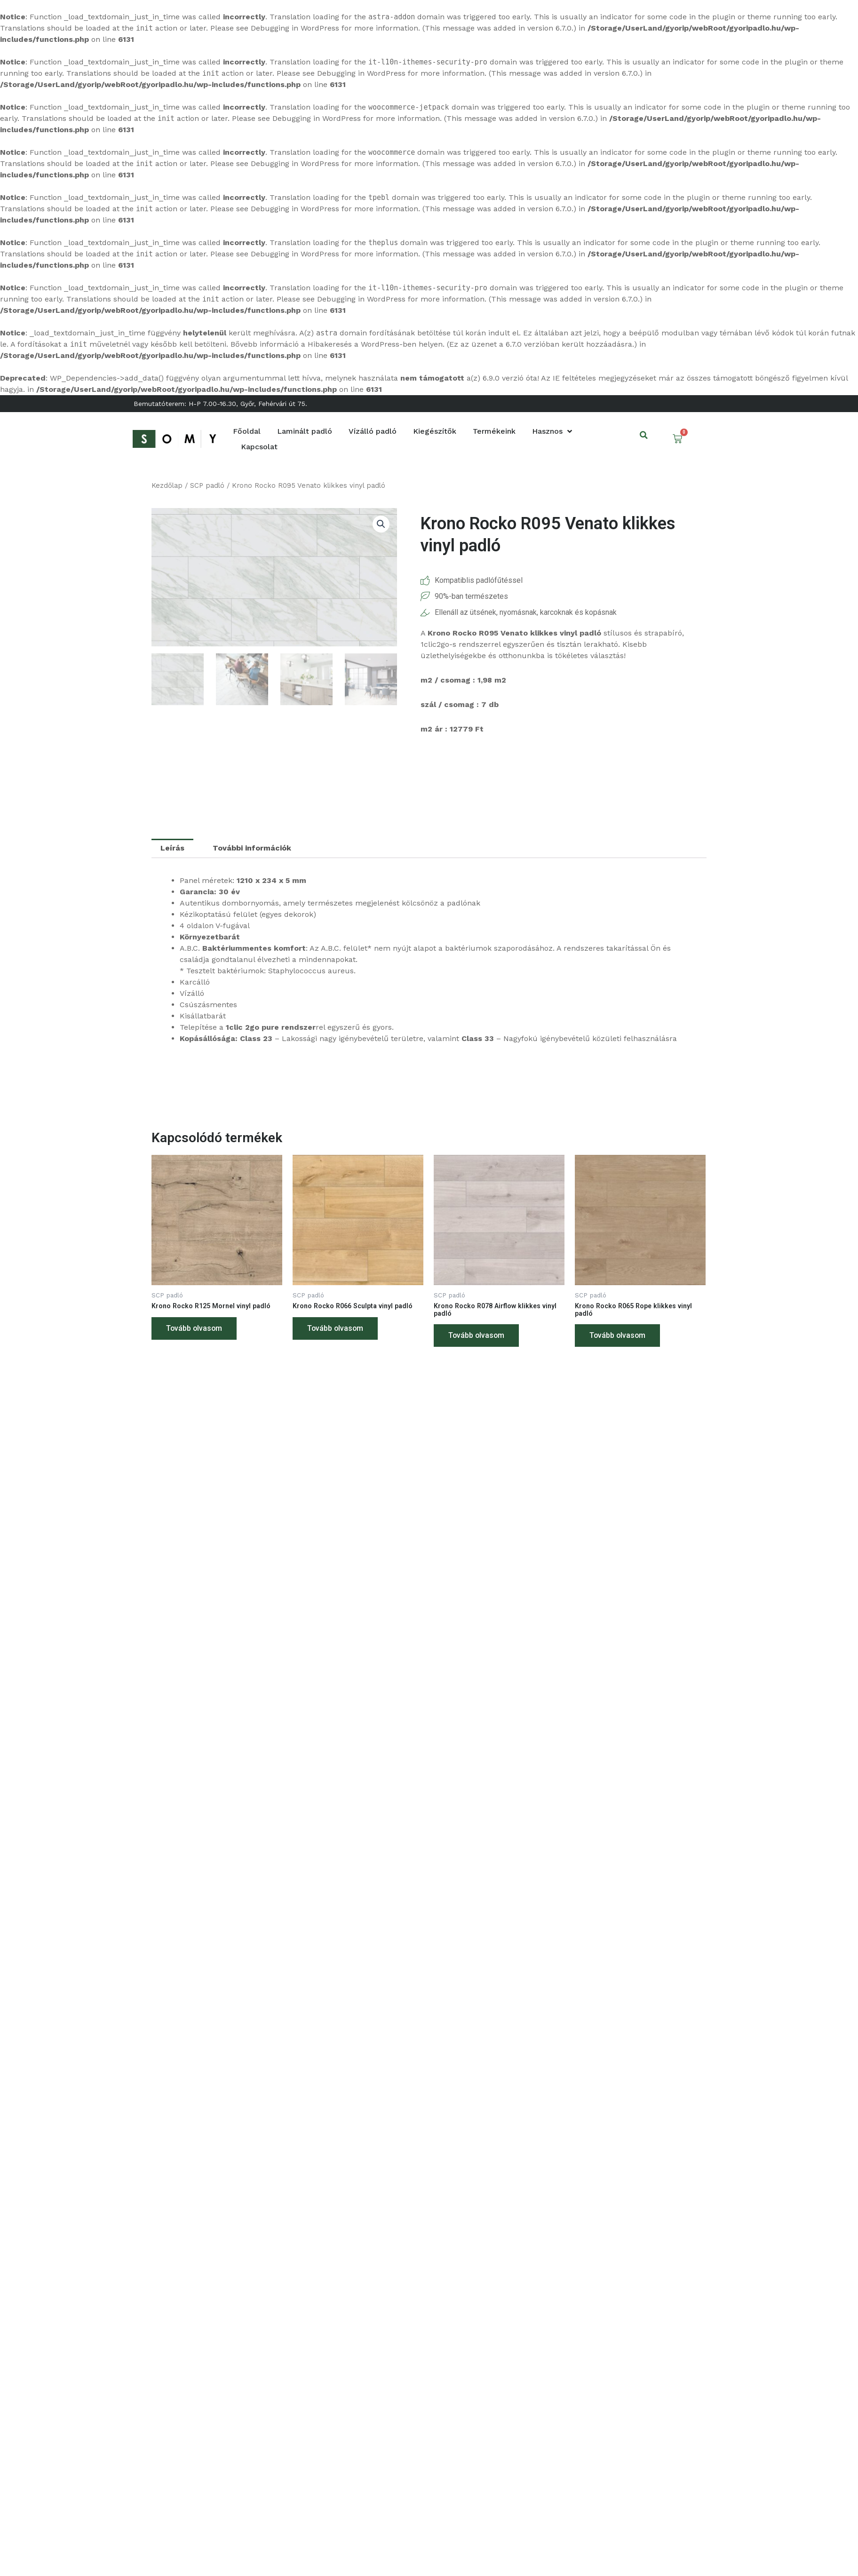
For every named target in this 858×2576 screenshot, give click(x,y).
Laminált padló (304, 431)
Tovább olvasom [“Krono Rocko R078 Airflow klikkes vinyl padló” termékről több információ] (477, 1338)
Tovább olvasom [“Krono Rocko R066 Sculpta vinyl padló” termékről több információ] (336, 1338)
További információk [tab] (252, 847)
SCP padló (207, 485)
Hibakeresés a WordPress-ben (362, 344)
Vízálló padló (373, 431)
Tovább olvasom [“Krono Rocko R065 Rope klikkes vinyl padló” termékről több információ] (618, 1338)
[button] (644, 435)
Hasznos (552, 431)
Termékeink (494, 431)
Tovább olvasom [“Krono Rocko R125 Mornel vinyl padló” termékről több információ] (194, 1330)
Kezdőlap (167, 485)
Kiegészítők (434, 431)
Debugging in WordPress (295, 28)
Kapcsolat (259, 446)
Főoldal (247, 431)
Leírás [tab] (172, 847)
